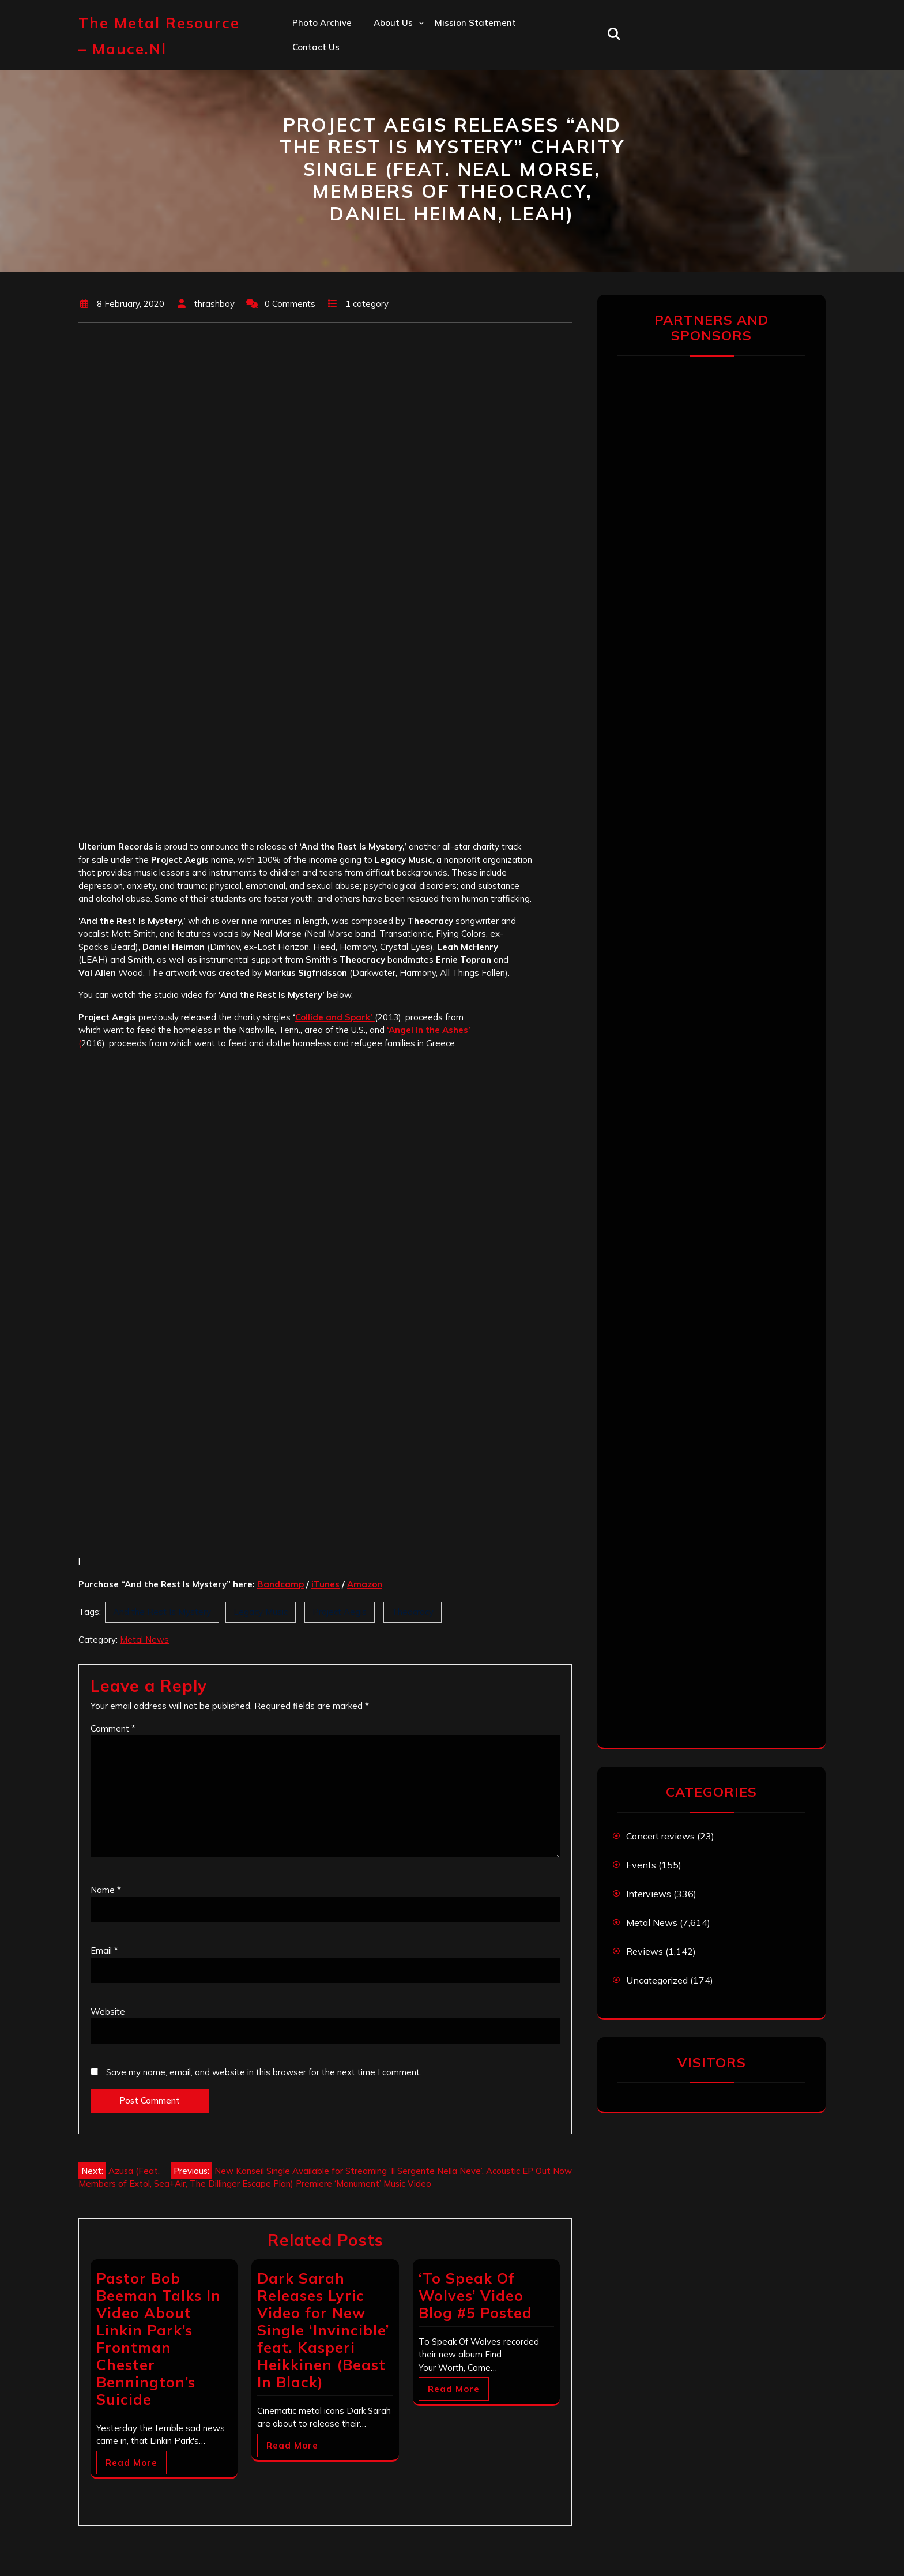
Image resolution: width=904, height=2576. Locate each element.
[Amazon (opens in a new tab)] (364, 1584)
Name (106, 1889)
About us (393, 22)
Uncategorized (657, 1980)
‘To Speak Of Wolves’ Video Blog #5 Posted (475, 2295)
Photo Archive (322, 22)
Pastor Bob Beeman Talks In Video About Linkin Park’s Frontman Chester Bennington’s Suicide (158, 2338)
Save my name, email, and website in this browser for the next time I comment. (263, 2072)
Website (108, 2011)
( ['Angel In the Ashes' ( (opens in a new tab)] (79, 1043)
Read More (131, 2462)
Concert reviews (660, 1836)
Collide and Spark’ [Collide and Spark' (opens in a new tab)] (335, 1017)
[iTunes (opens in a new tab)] (325, 1584)
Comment (113, 1728)
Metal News (144, 1639)
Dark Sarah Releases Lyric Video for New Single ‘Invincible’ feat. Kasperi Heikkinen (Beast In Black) (323, 2330)
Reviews (644, 1951)
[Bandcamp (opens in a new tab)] (280, 1584)
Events (641, 1865)
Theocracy (412, 1611)
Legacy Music (260, 1611)
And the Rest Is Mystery (162, 1611)
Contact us (316, 47)
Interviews (648, 1893)
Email (104, 1950)
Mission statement (475, 22)
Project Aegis (339, 1611)
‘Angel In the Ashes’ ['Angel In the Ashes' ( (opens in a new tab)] (428, 1029)
